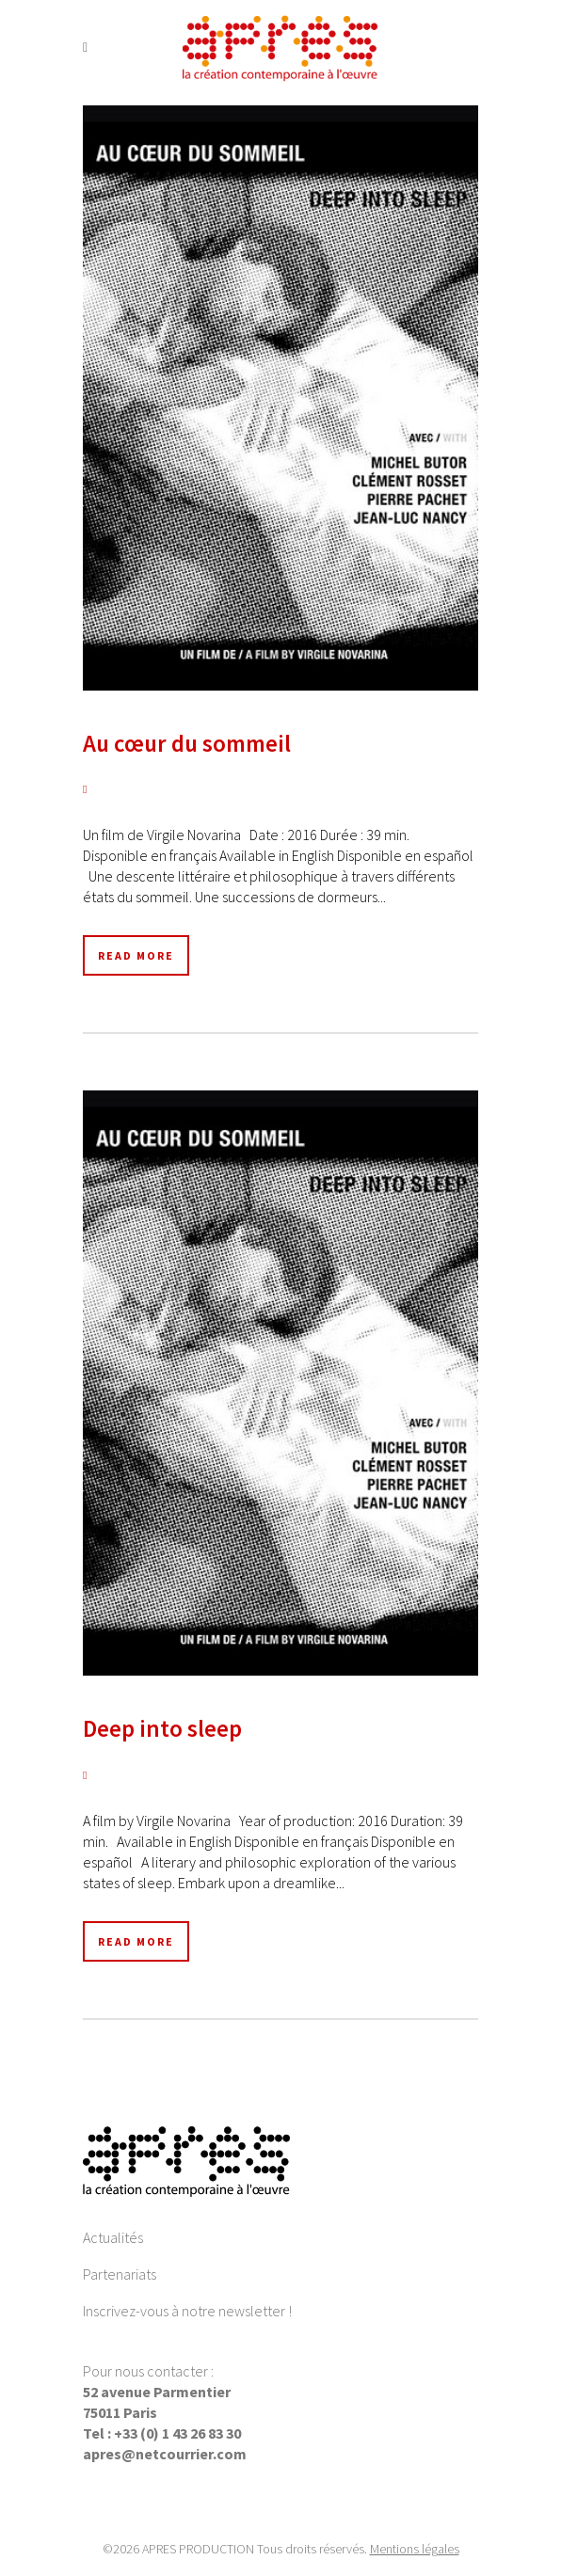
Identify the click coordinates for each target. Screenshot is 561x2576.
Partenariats (119, 2274)
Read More (136, 955)
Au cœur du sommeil (187, 743)
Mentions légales (414, 2548)
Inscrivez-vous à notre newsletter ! (187, 2310)
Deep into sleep (162, 1728)
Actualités (113, 2237)
